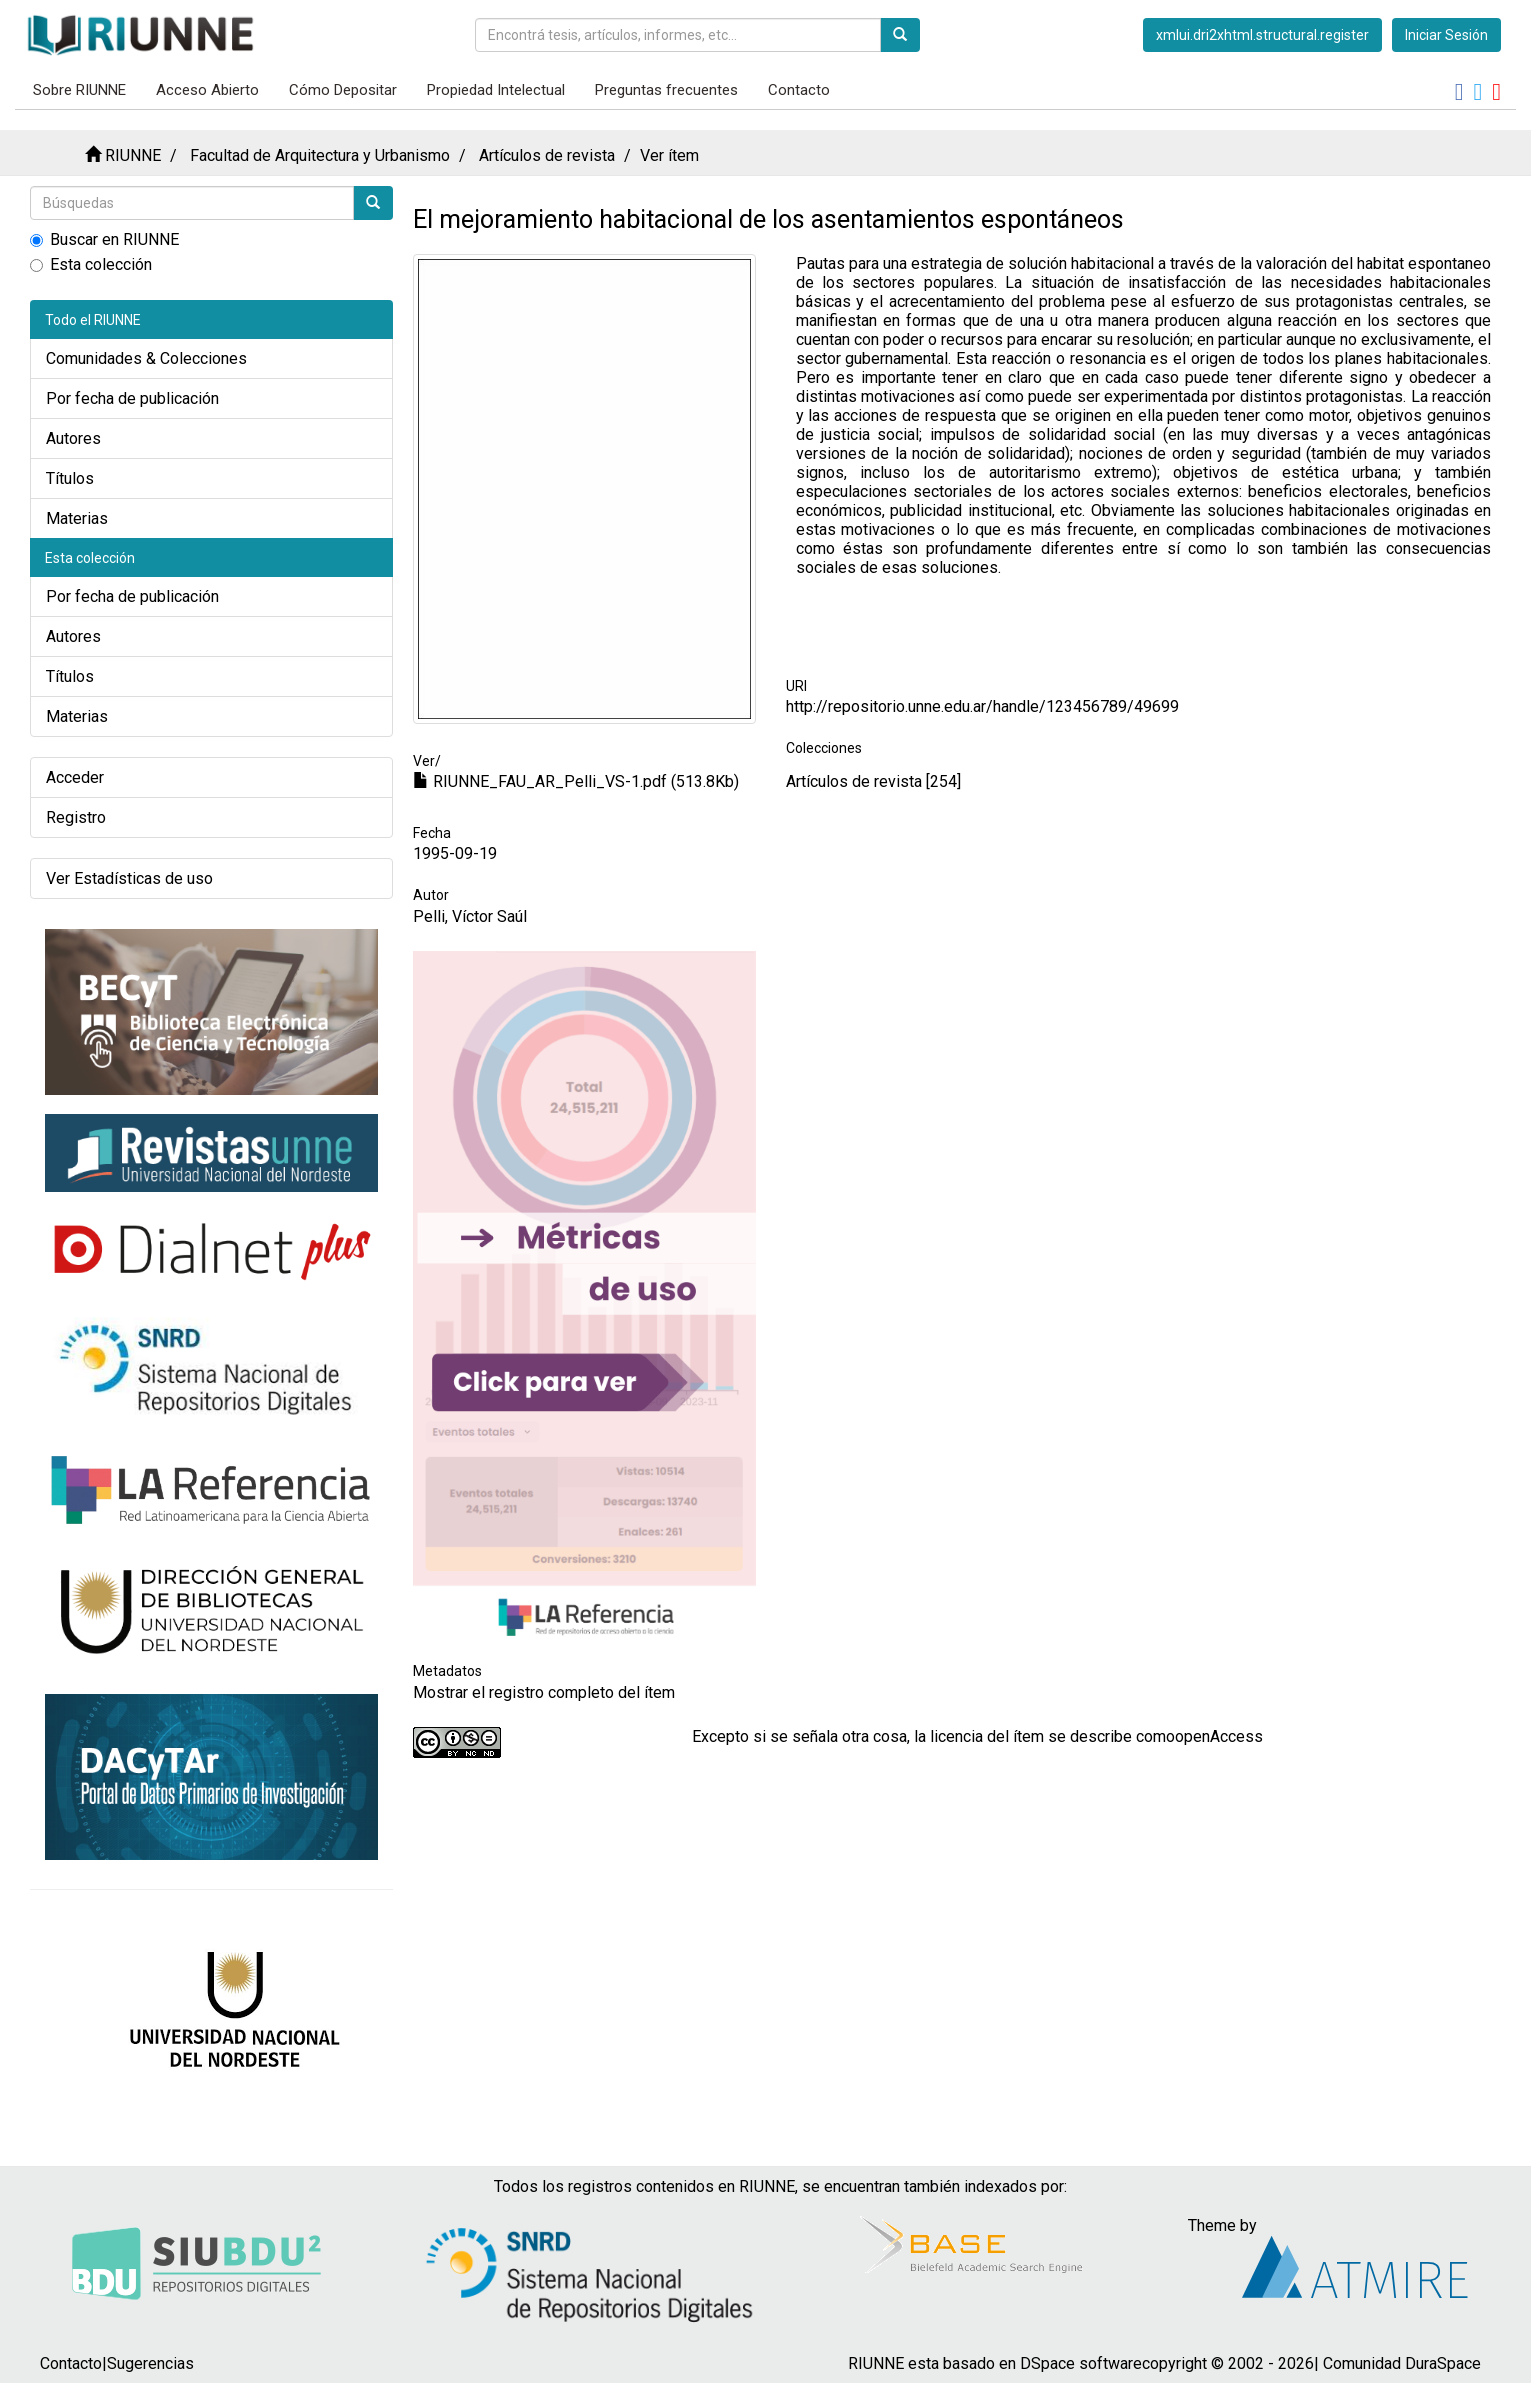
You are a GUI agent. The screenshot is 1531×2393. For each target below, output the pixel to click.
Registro (76, 817)
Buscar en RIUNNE (104, 239)
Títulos (70, 478)
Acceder (75, 777)
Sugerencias (150, 2363)
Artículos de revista (547, 155)
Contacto (799, 90)
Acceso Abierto (207, 90)
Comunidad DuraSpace (1402, 2363)
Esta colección (91, 264)
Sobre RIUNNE (79, 90)
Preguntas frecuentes (666, 90)
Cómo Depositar (343, 90)
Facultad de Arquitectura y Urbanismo (320, 155)
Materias (77, 518)
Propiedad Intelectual (496, 90)
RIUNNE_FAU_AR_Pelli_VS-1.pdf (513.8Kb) (576, 781)
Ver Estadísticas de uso (129, 878)
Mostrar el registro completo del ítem (544, 1692)
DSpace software (1081, 2363)
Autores (73, 438)
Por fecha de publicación (132, 398)
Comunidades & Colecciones (146, 358)
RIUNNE (133, 155)
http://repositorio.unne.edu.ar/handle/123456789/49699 (982, 706)
